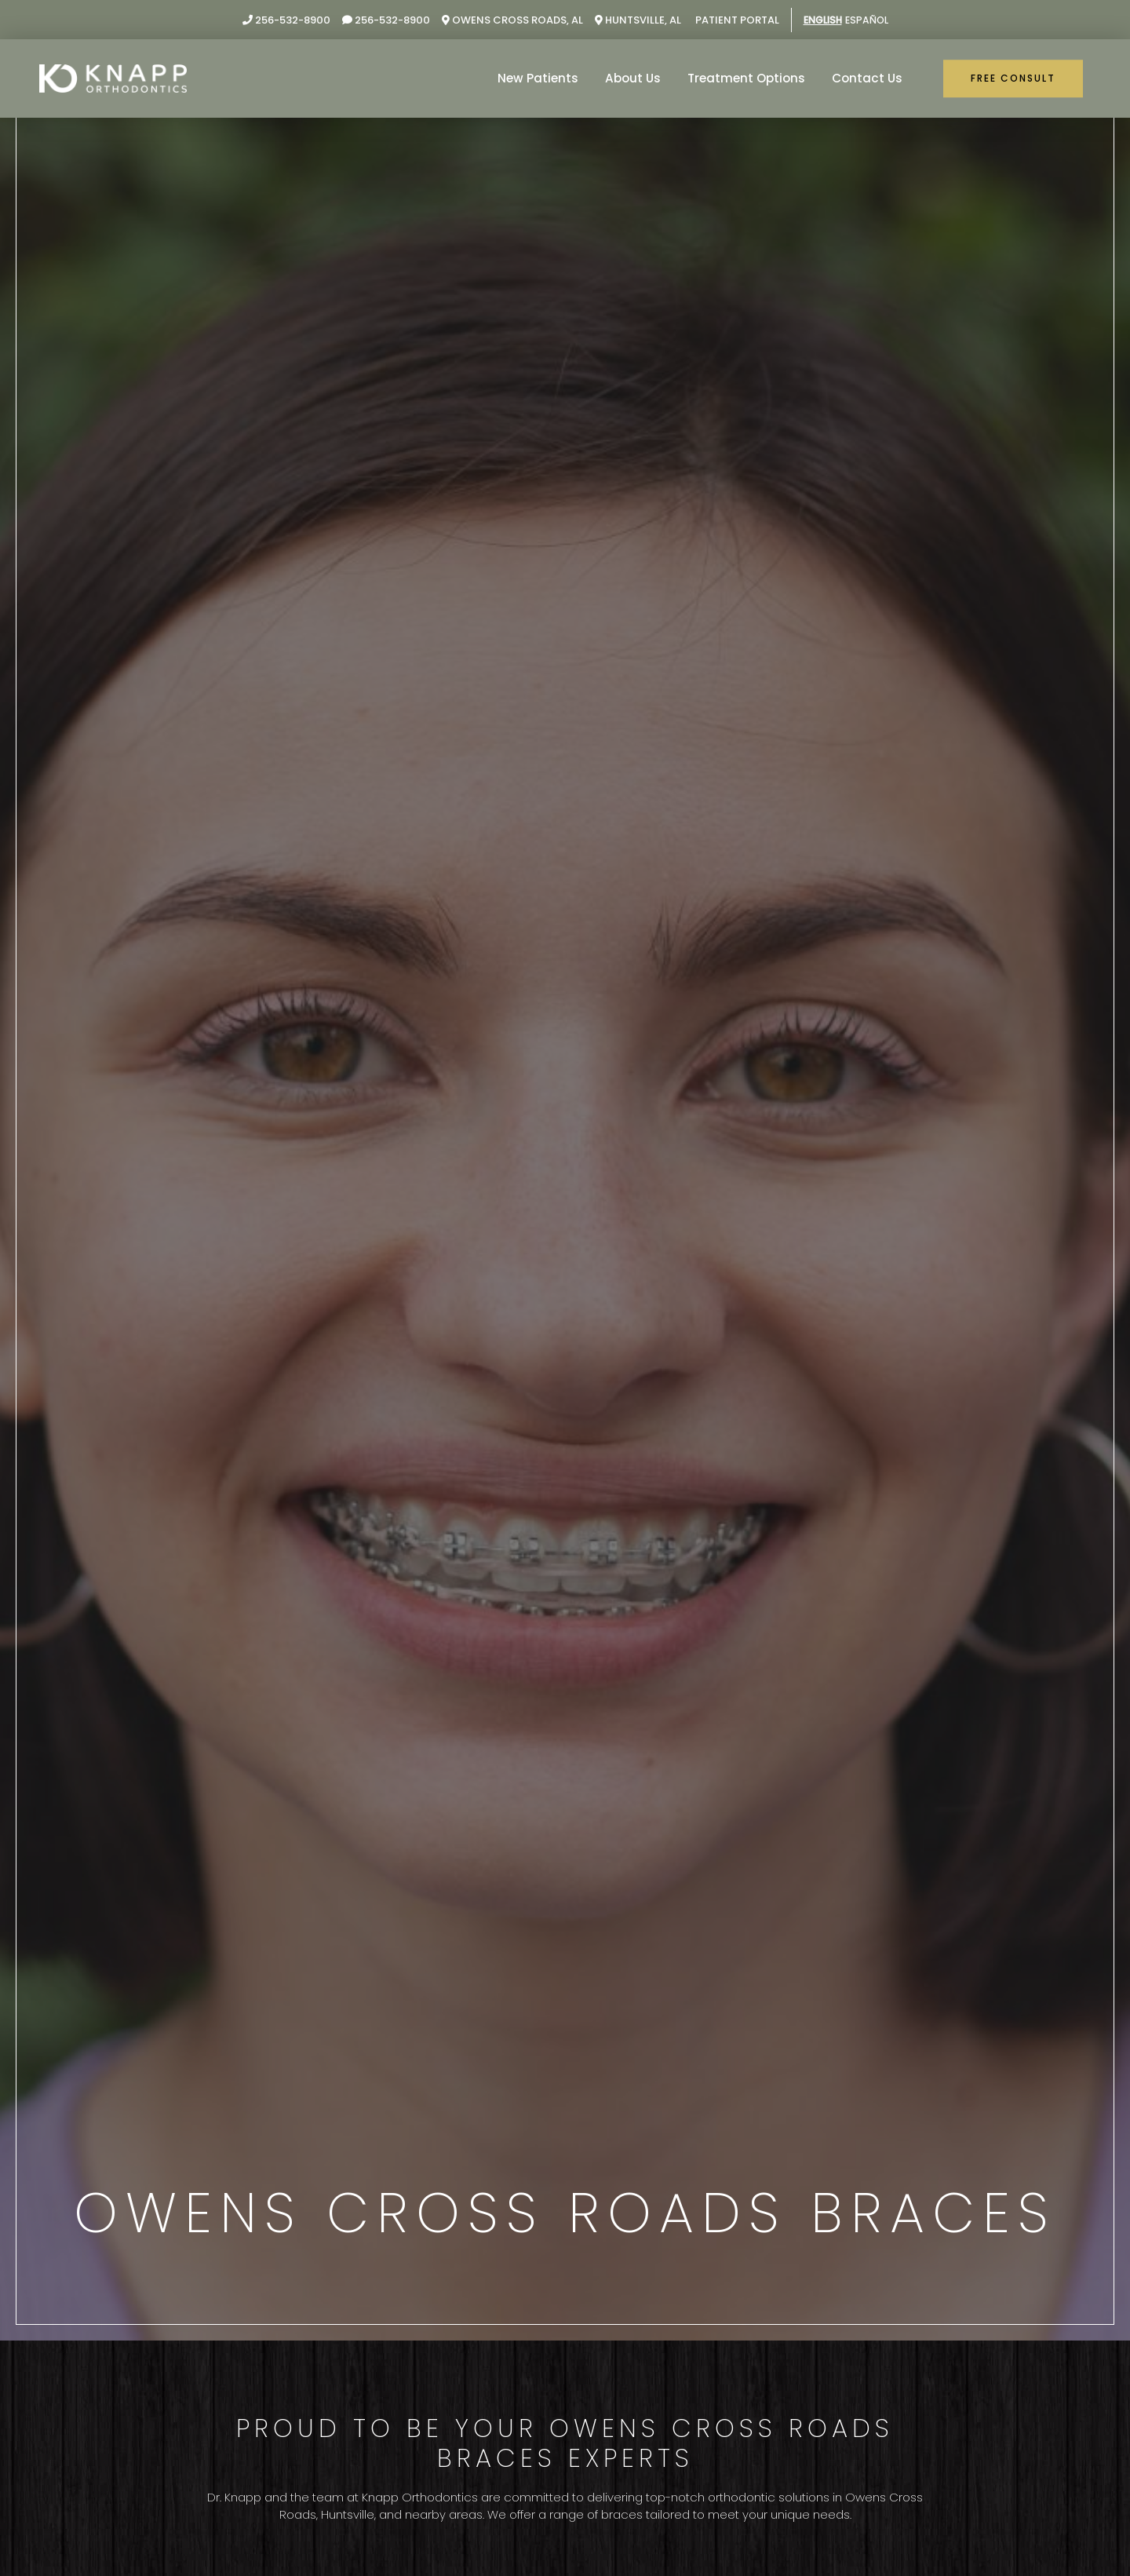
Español (869, 20)
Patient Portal (732, 20)
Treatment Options (747, 78)
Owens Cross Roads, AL (508, 20)
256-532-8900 (282, 20)
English (821, 20)
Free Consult (1013, 78)
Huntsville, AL (634, 20)
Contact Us (867, 78)
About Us (634, 78)
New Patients (540, 78)
